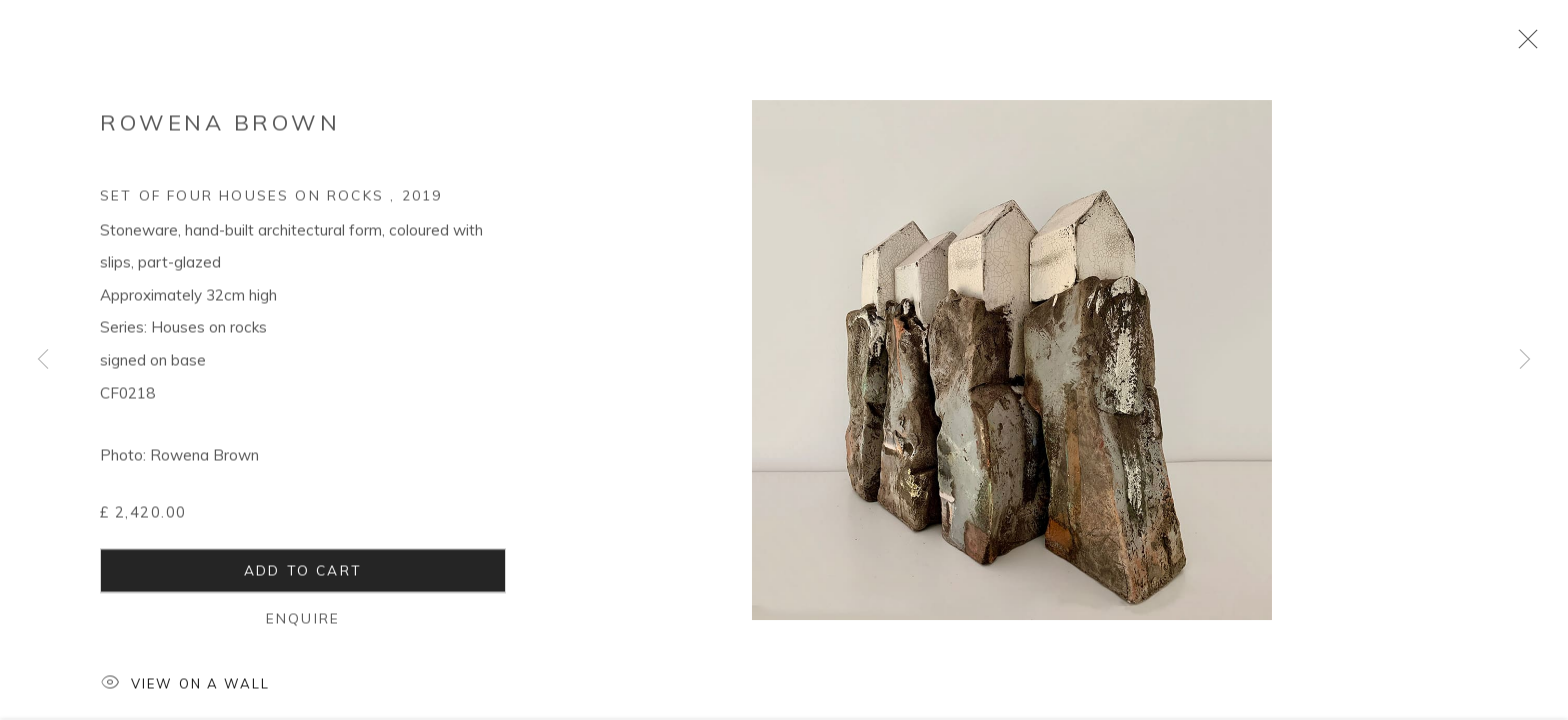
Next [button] (1525, 360)
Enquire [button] (303, 623)
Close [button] (1523, 45)
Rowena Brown (220, 128)
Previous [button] (43, 360)
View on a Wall (185, 690)
